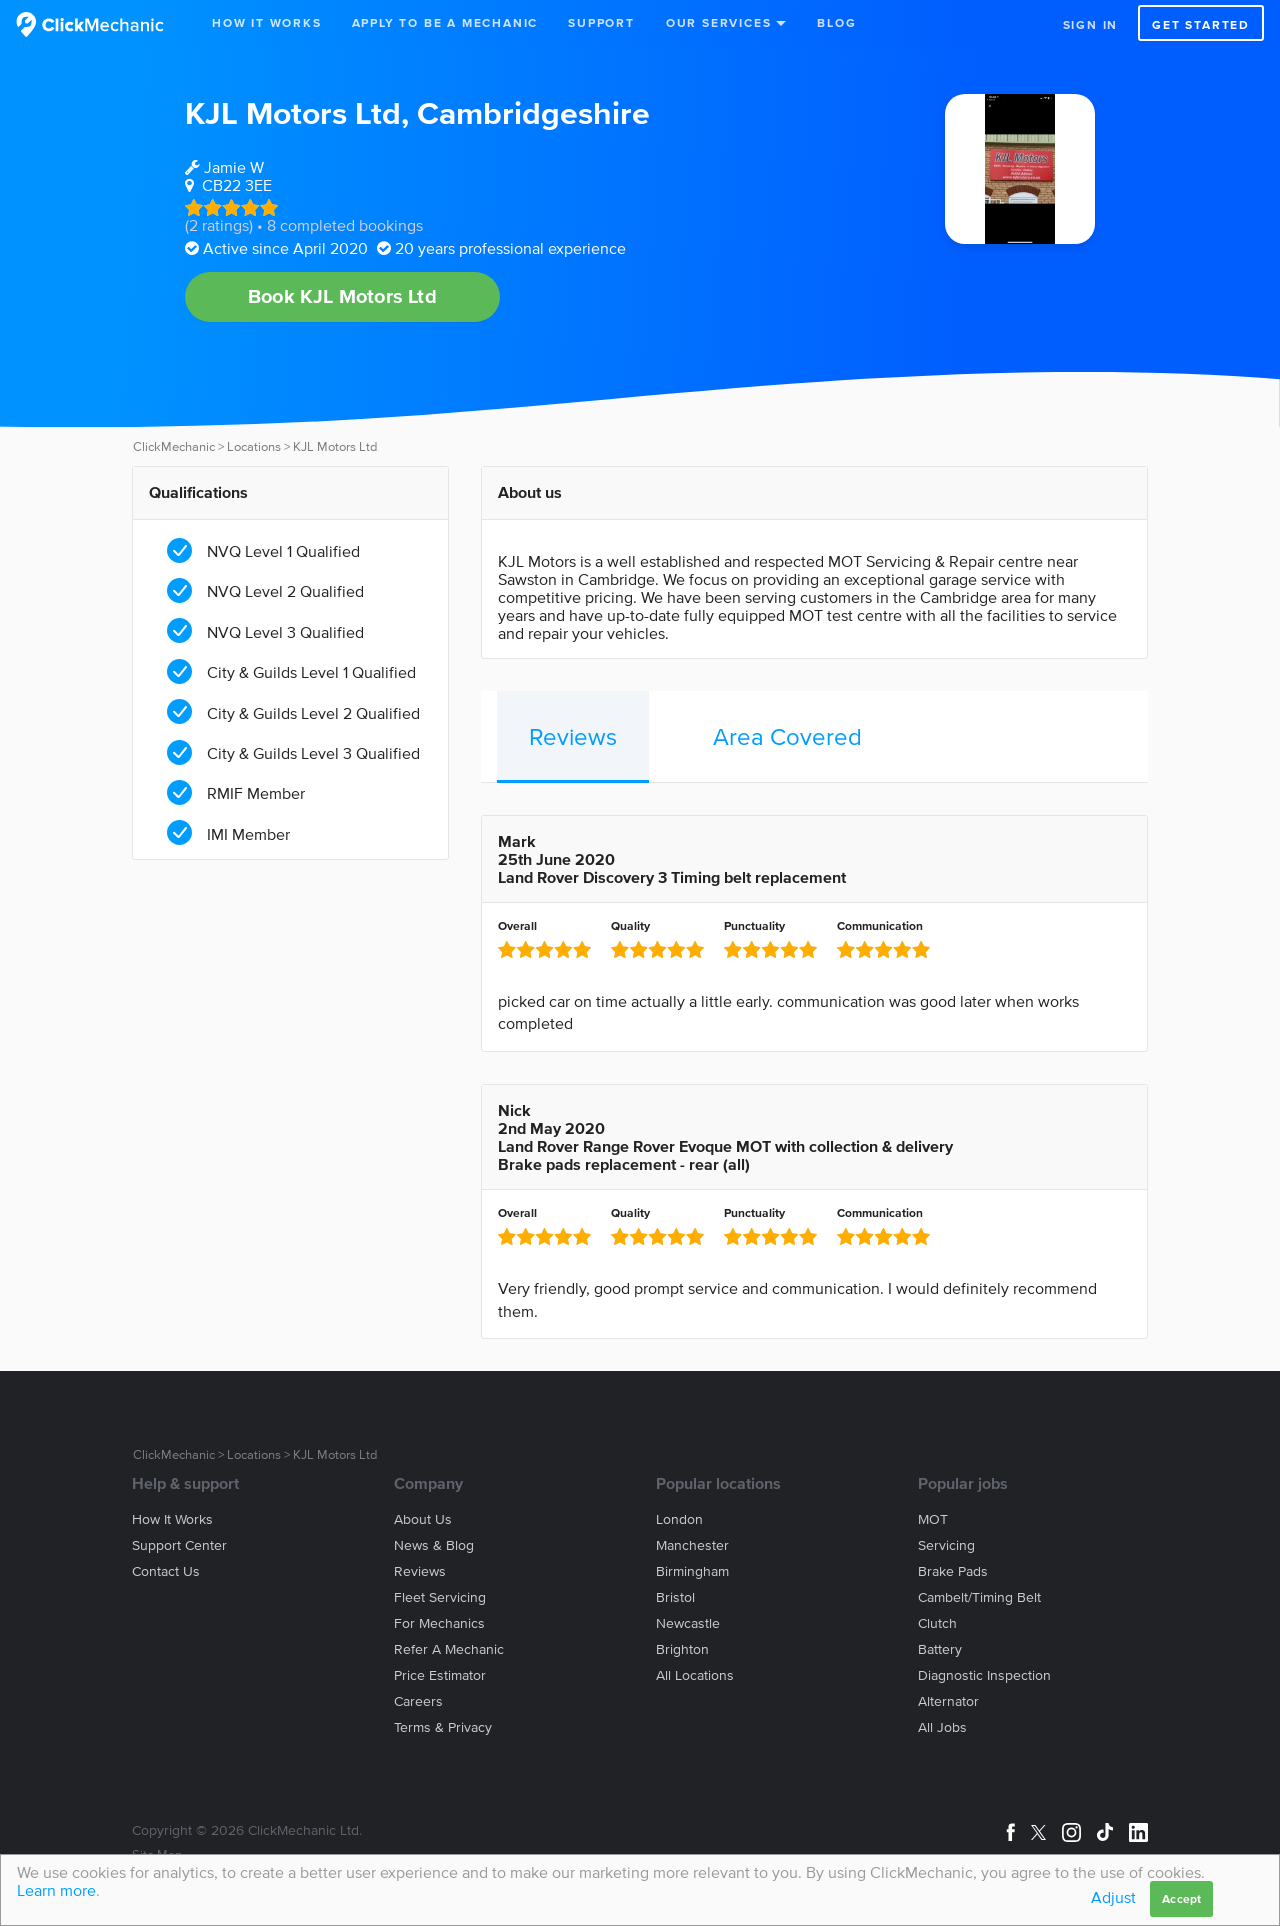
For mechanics (439, 1623)
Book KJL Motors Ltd (342, 296)
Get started (1201, 24)
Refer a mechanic (449, 1649)
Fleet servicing (440, 1597)
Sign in (1091, 24)
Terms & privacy (443, 1727)
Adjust (1113, 1897)
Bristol (675, 1597)
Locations (254, 446)
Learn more (56, 1890)
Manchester (692, 1545)
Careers (418, 1701)
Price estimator (440, 1675)
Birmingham (692, 1571)
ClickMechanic (174, 446)
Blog (836, 22)
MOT (933, 1519)
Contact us (166, 1571)
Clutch (937, 1623)
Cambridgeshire (533, 112)
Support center (179, 1545)
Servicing (946, 1545)
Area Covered (787, 736)
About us (423, 1519)
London (679, 1519)
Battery (940, 1649)
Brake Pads (953, 1571)
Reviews (573, 736)
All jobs (942, 1727)
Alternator (948, 1701)
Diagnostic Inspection (984, 1675)
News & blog (434, 1545)
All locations (695, 1675)
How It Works (267, 22)
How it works (172, 1519)
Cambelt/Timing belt (979, 1597)
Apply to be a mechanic (445, 22)
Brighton (682, 1649)
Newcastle (688, 1623)
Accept (1181, 1898)
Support (601, 22)
